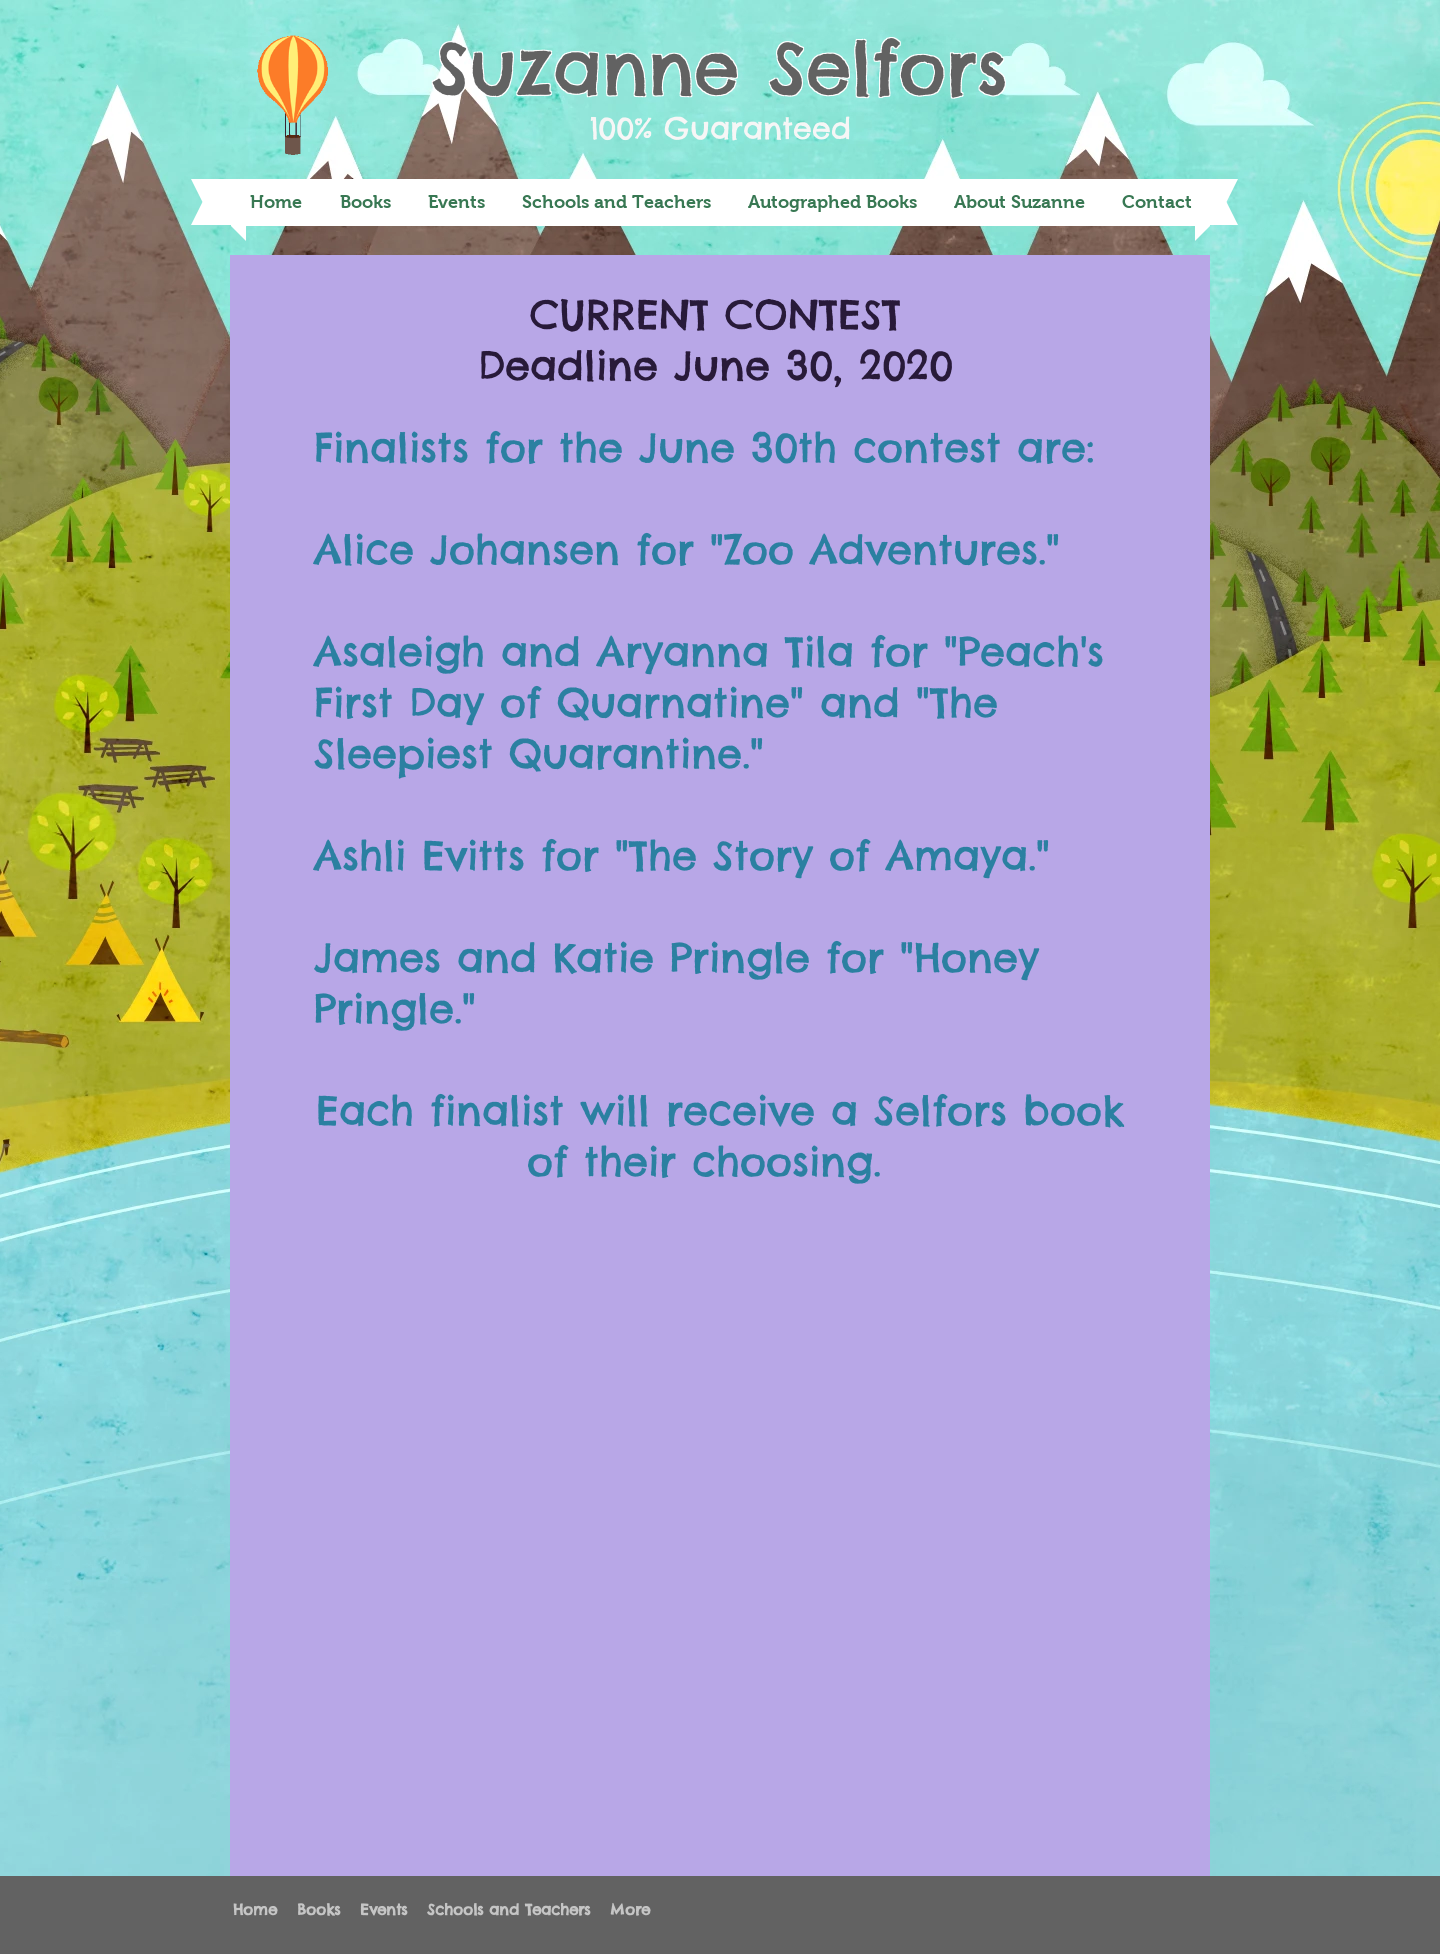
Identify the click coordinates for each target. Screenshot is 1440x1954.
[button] (365, 202)
